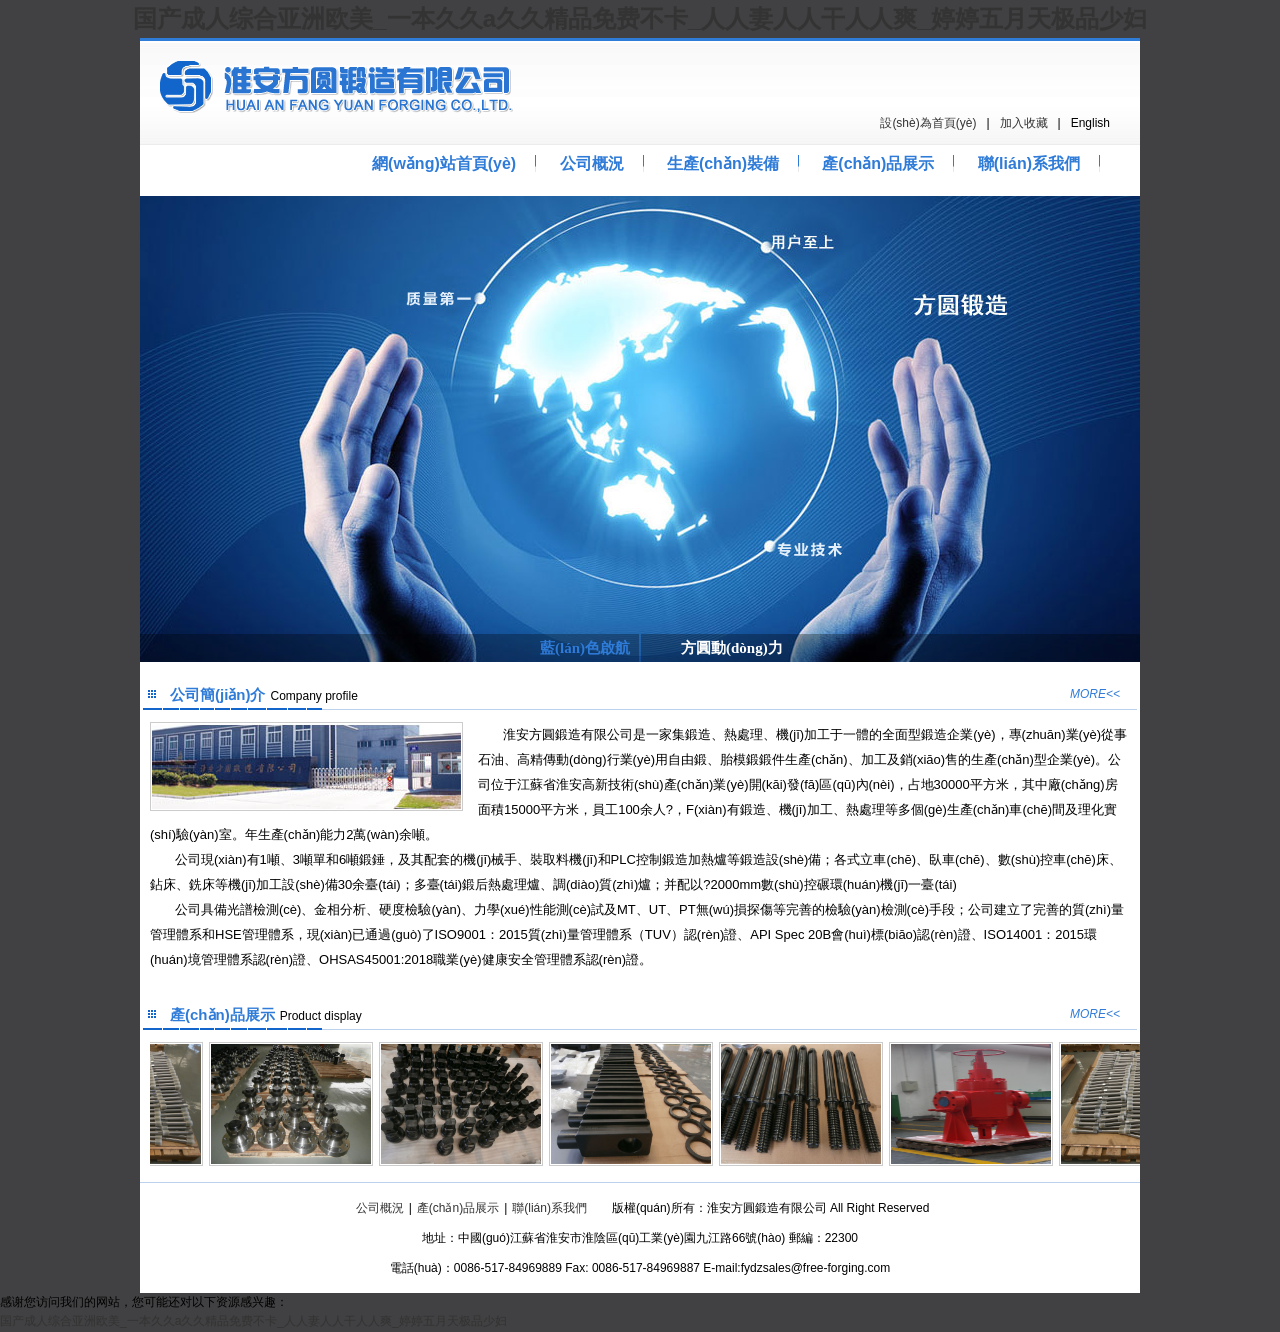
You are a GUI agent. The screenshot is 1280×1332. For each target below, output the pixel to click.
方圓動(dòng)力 (732, 648)
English (1090, 123)
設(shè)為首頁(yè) (928, 123)
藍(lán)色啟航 (585, 648)
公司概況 (592, 163)
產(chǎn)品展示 (878, 163)
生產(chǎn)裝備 (723, 163)
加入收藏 (1024, 123)
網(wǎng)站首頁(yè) (444, 163)
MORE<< (1095, 694)
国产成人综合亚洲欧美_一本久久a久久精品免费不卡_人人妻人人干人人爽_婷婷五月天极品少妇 (639, 18)
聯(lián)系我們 (1029, 163)
